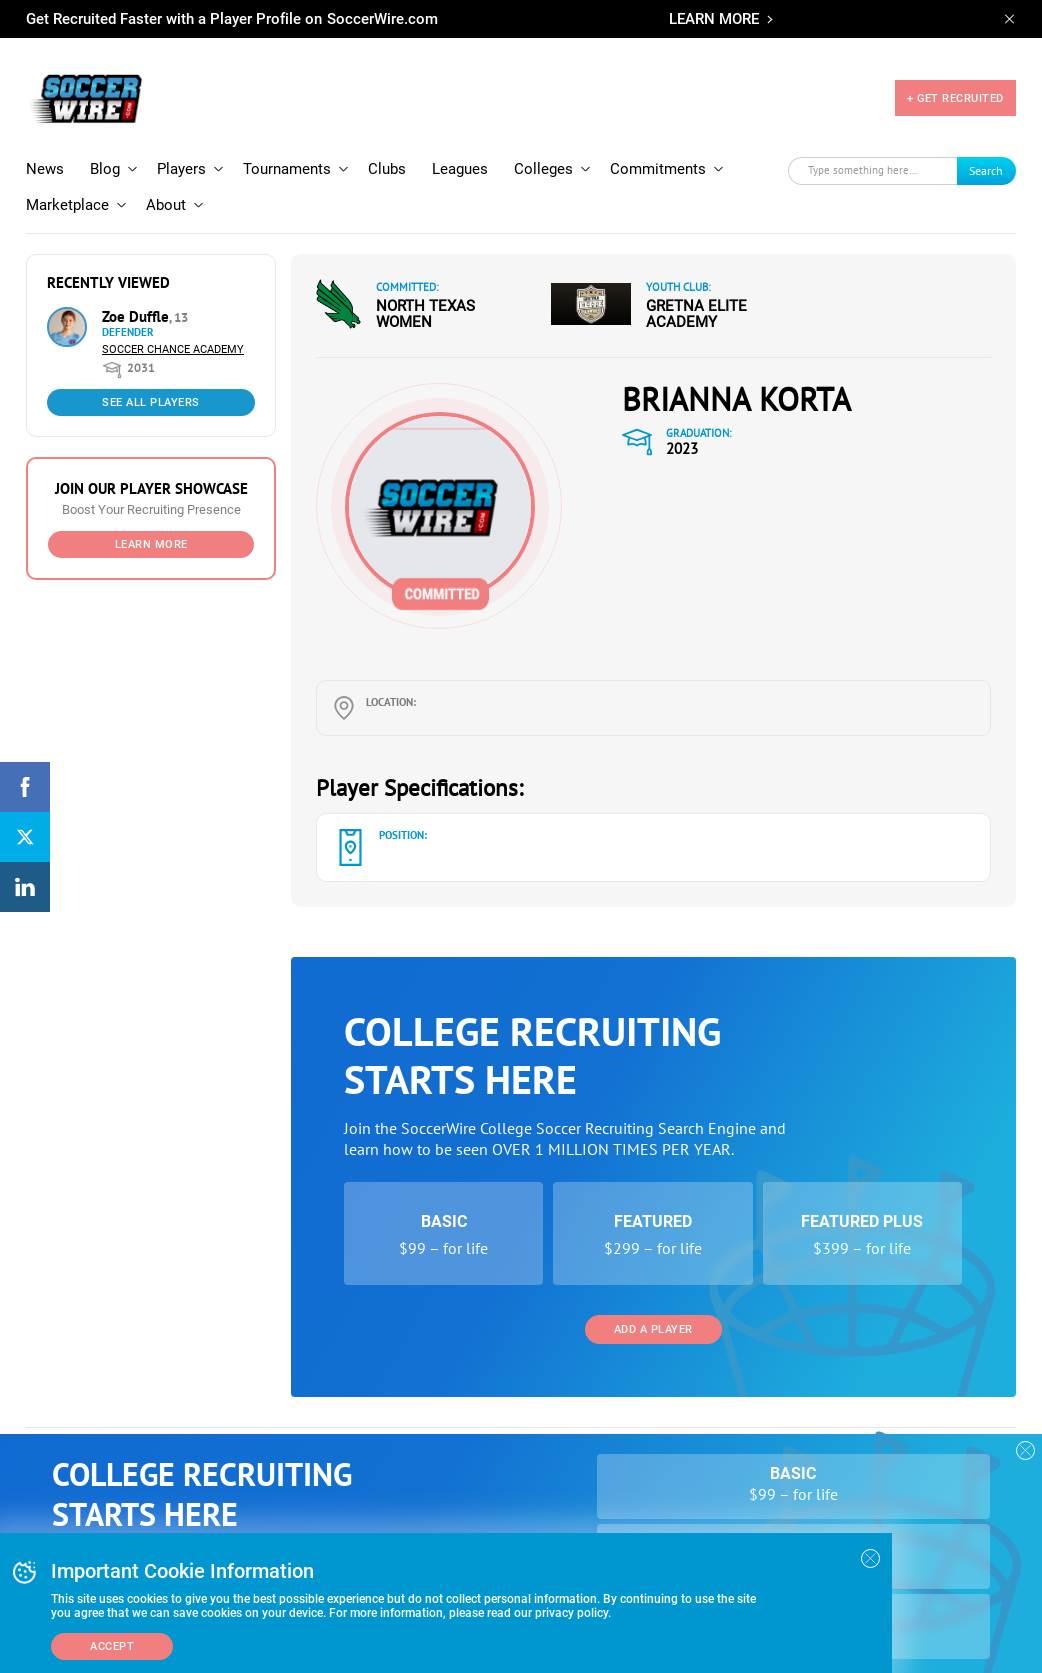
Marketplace (67, 205)
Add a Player (653, 1329)
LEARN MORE (714, 19)
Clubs (387, 169)
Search (986, 170)
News (45, 169)
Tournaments (287, 169)
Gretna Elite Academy (696, 314)
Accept (112, 1646)
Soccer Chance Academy (173, 349)
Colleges (543, 169)
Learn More (151, 544)
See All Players (151, 402)
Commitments (658, 169)
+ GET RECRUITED (955, 98)
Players (181, 169)
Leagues (460, 169)
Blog (105, 169)
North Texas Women (425, 314)
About (166, 205)
